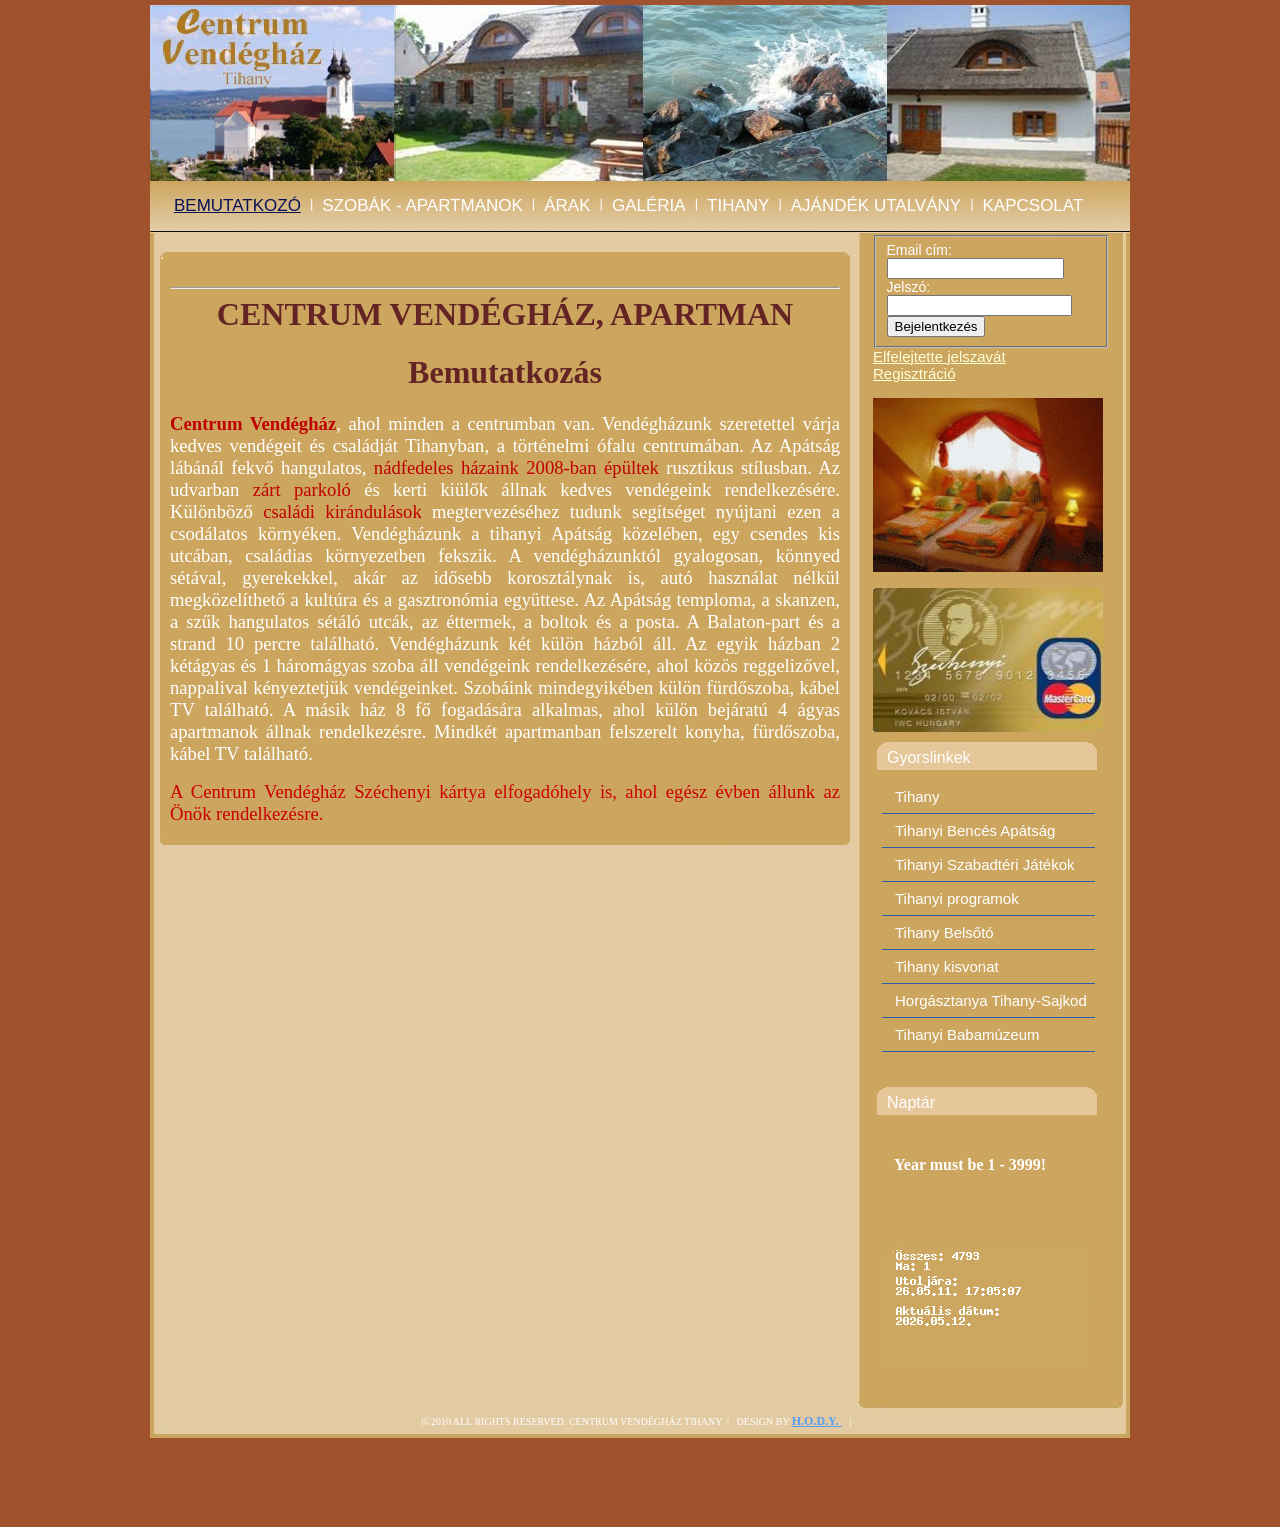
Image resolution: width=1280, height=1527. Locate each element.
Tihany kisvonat (947, 966)
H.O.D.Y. (817, 1421)
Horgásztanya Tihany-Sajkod (991, 1000)
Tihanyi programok (957, 898)
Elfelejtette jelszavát (939, 356)
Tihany (738, 205)
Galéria (649, 205)
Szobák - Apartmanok (422, 205)
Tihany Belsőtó (944, 932)
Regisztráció (914, 373)
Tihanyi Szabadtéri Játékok (985, 864)
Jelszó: (909, 287)
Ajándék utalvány (876, 205)
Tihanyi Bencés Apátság (975, 830)
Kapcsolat (1033, 205)
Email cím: (919, 250)
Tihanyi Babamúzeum (967, 1034)
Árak (567, 205)
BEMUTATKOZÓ (237, 205)
